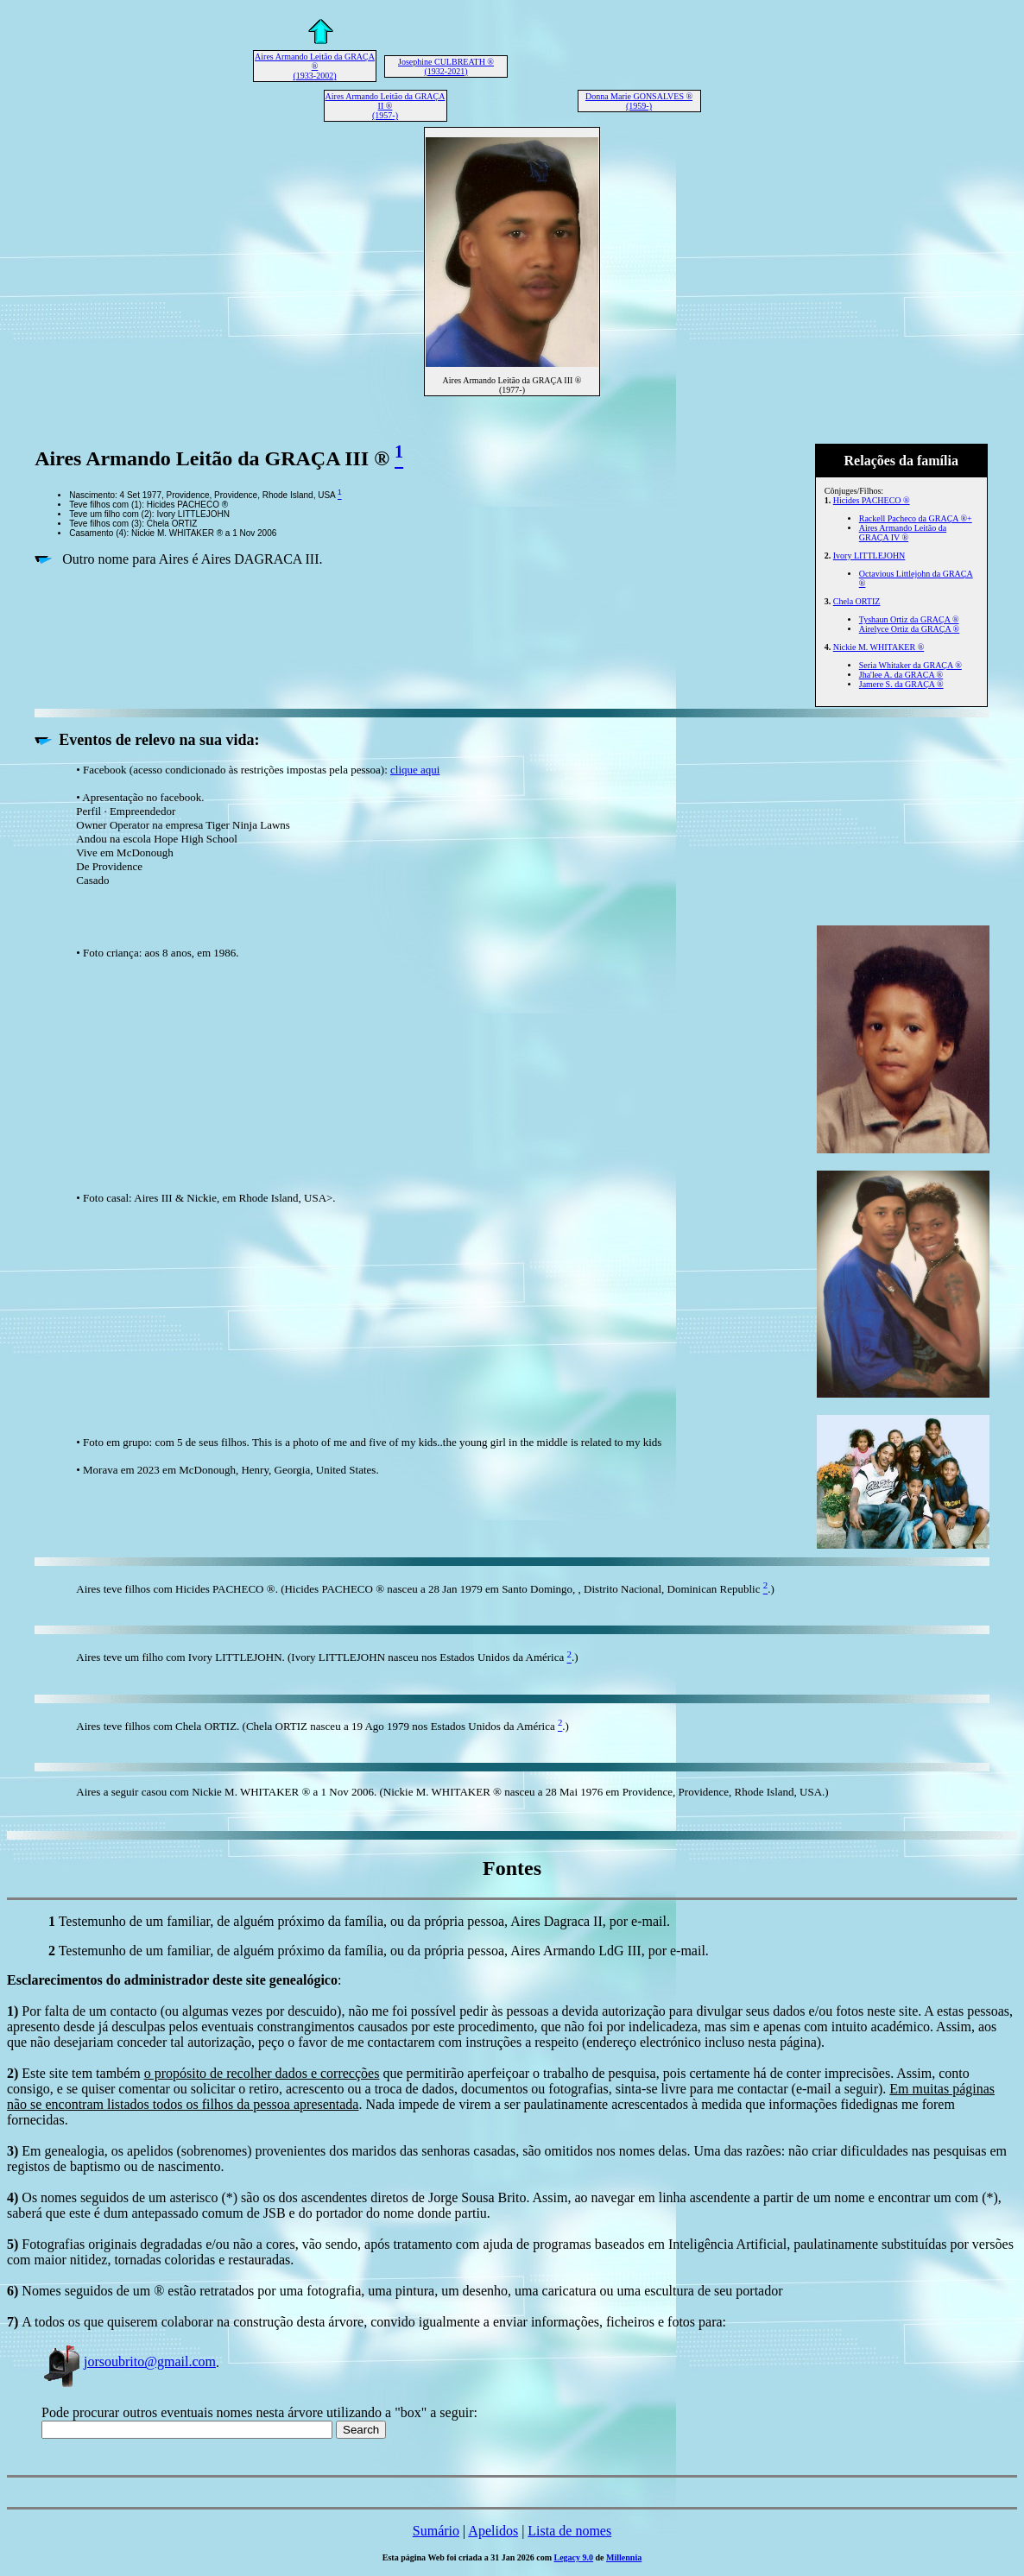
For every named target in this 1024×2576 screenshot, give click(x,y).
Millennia (624, 2557)
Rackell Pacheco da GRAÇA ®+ (915, 518)
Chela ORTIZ (857, 601)
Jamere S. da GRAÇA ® (901, 684)
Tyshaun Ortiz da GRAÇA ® (909, 619)
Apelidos (493, 2530)
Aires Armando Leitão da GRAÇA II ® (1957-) (386, 106)
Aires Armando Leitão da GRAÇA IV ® (902, 532)
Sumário (436, 2530)
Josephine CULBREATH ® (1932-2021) (446, 66)
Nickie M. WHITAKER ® (878, 647)
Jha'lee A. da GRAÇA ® (901, 674)
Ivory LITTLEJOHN (869, 555)
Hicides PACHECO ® (871, 500)
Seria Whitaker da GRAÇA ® (910, 665)
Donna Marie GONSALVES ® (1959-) (638, 101)
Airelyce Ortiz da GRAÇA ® (909, 629)
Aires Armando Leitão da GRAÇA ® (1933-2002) (315, 66)
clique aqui (414, 769)
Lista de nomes (569, 2530)
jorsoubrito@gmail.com (128, 2361)
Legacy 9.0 (574, 2557)
